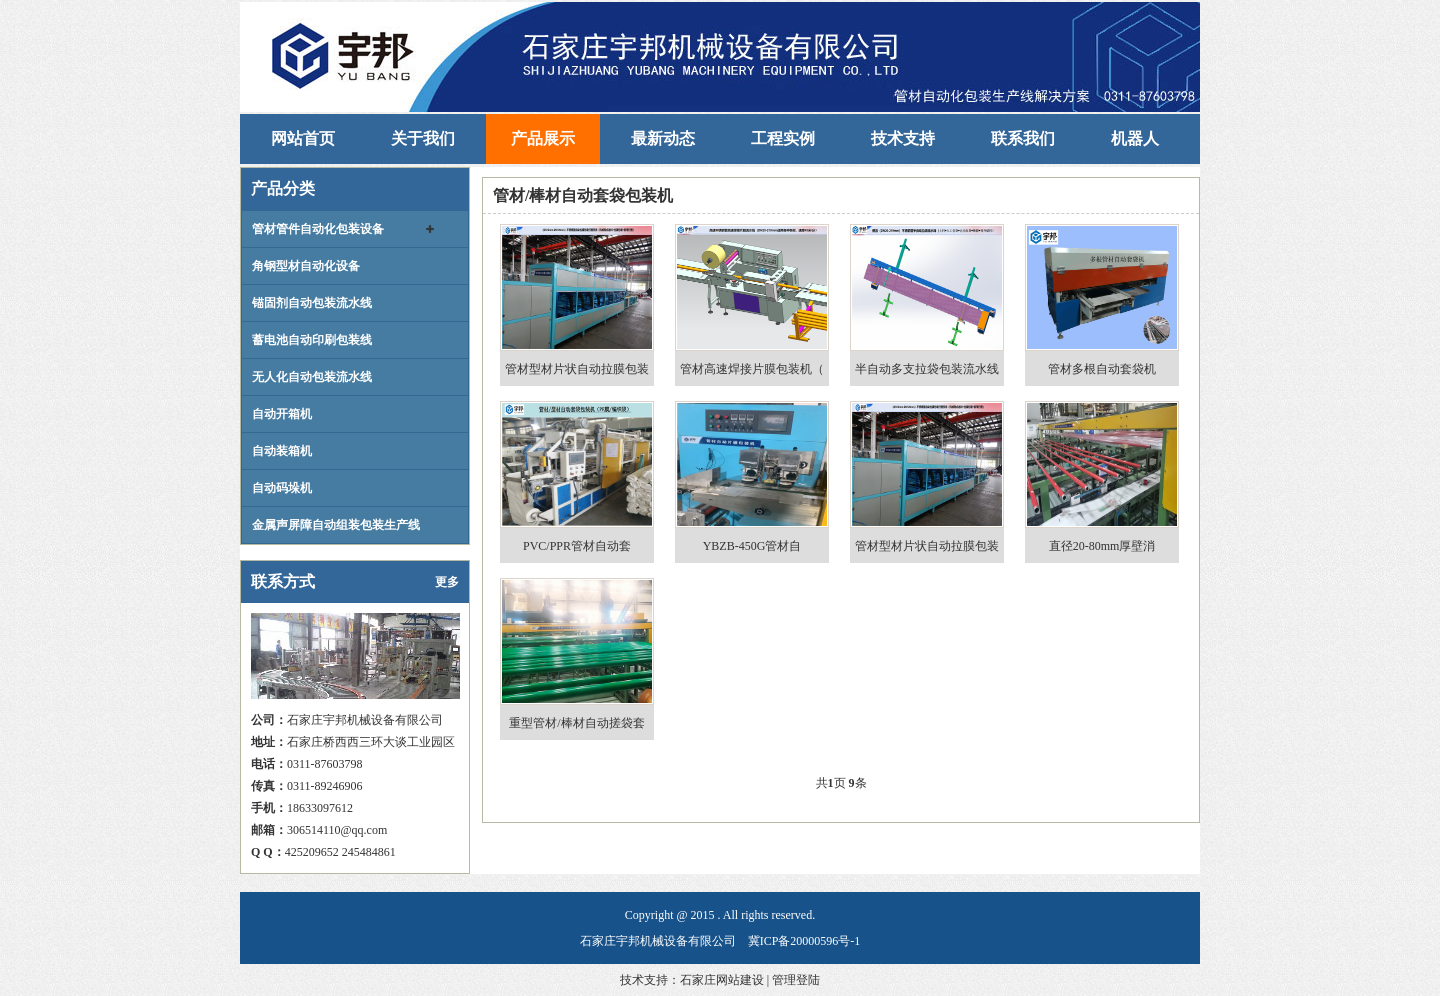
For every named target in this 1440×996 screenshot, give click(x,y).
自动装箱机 (282, 451)
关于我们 (423, 138)
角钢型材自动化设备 (306, 266)
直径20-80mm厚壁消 (1102, 546)
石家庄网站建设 (722, 980)
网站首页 (303, 138)
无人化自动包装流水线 (312, 377)
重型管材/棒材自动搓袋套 (576, 723)
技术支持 (903, 138)
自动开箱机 (282, 414)
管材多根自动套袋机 (1102, 369)
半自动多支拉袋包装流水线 (927, 369)
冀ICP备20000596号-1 (804, 941)
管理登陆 (796, 980)
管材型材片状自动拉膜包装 (577, 369)
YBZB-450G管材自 (752, 546)
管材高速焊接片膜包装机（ (752, 369)
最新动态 (663, 138)
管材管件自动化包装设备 (318, 229)
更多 (447, 582)
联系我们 (1023, 138)
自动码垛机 (282, 488)
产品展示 (543, 138)
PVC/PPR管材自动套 (577, 546)
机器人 (1135, 138)
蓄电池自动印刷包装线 (312, 340)
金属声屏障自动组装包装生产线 (336, 525)
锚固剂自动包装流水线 (312, 303)
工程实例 (783, 138)
